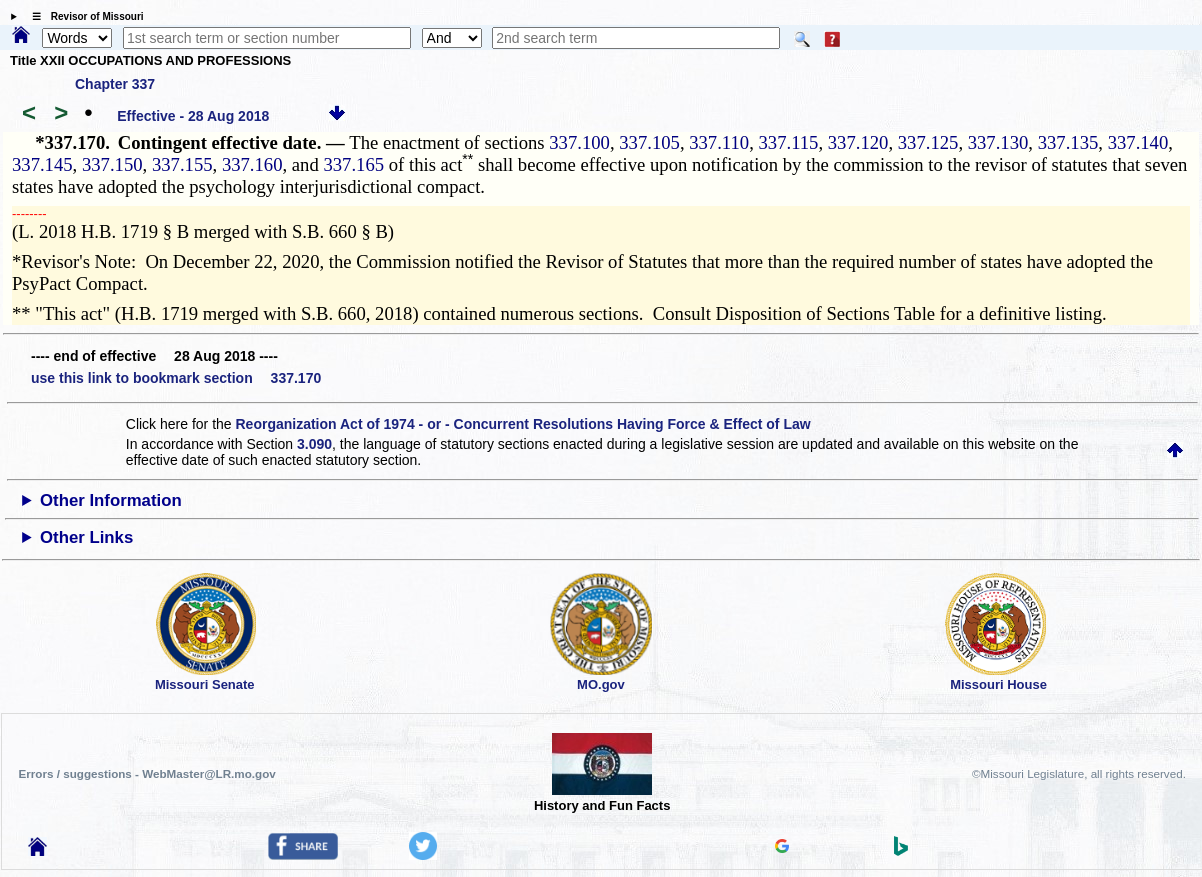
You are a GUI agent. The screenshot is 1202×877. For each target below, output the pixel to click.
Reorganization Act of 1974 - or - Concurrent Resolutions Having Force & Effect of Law (523, 424)
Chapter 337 (115, 84)
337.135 (1068, 142)
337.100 (579, 142)
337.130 (998, 142)
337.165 (353, 164)
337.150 (112, 164)
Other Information (111, 500)
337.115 (788, 142)
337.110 (719, 142)
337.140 (1138, 142)
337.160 (252, 164)
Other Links (86, 537)
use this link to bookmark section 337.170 (176, 378)
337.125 (928, 142)
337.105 (649, 142)
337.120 (858, 142)
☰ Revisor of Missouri (83, 16)
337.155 (182, 164)
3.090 (314, 444)
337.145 (42, 164)
